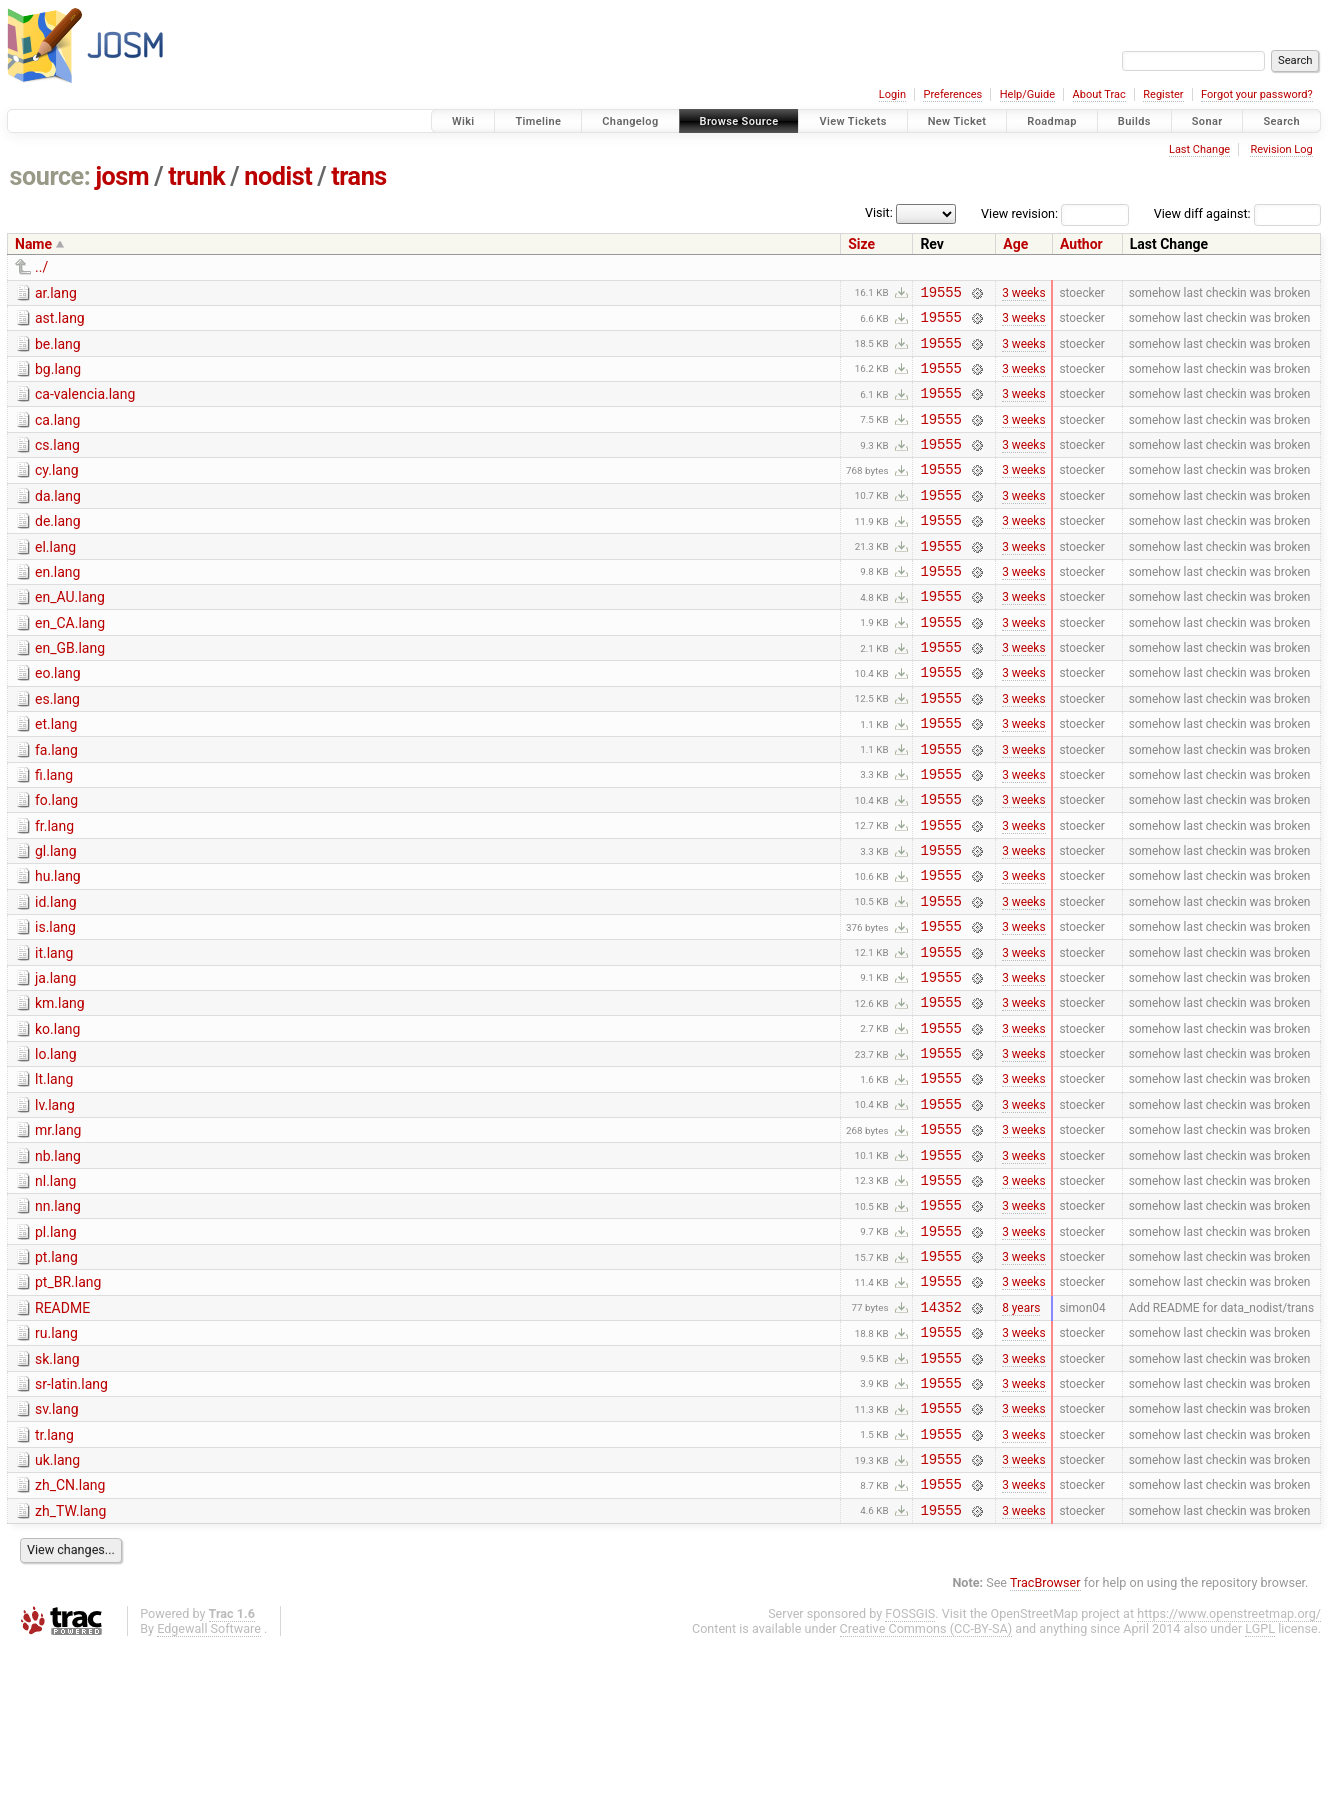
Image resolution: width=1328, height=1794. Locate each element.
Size (861, 244)
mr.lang (58, 1229)
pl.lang (56, 1343)
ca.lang (57, 435)
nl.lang (55, 1286)
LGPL (1260, 1775)
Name (33, 244)
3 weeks (1023, 294)
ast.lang (60, 321)
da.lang (58, 520)
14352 (940, 1429)
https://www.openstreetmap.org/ (1229, 1760)
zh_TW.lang (70, 1655)
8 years (1021, 1429)
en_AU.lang (70, 633)
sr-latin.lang (71, 1513)
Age (1015, 244)
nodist (278, 176)
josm (122, 176)
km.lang (60, 1087)
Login (892, 94)
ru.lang (56, 1456)
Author (1081, 244)
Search (1281, 121)
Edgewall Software (209, 1775)
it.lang (54, 1031)
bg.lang (58, 378)
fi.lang (54, 832)
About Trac (1099, 94)
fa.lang (56, 804)
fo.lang (56, 860)
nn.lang (58, 1314)
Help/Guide (1027, 94)
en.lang (57, 605)
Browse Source (739, 121)
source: (50, 176)
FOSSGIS (910, 1760)
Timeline (538, 121)
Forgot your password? (1257, 94)
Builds (1134, 121)
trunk (196, 176)
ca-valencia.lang (85, 406)
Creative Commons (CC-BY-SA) (926, 1775)
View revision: (1019, 213)
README (62, 1428)
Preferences (952, 94)
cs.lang (57, 463)
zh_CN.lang (70, 1626)
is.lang (55, 1002)
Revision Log (1281, 149)
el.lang (55, 577)
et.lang (56, 775)
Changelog (630, 121)
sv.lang (57, 1541)
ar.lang (56, 293)
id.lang (56, 974)
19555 (940, 294)
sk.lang (57, 1485)
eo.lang (58, 718)
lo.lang (56, 1144)
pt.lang (56, 1371)
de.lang (58, 548)
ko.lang (57, 1116)
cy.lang (57, 491)
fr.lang (54, 889)
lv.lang (55, 1201)
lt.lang (54, 1172)
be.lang (58, 350)
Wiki (463, 121)
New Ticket (957, 121)
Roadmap (1052, 121)
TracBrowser (1045, 1729)
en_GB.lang (70, 690)
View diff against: (1237, 213)
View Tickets (852, 121)
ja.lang (55, 1059)
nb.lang (58, 1258)
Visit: (879, 212)
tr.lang (54, 1570)
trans (359, 176)
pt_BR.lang (68, 1399)
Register (1163, 94)
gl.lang (56, 917)
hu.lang (58, 945)
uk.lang (57, 1598)
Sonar (1207, 121)
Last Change (1199, 149)
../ (41, 267)
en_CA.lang (70, 662)
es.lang (57, 747)
